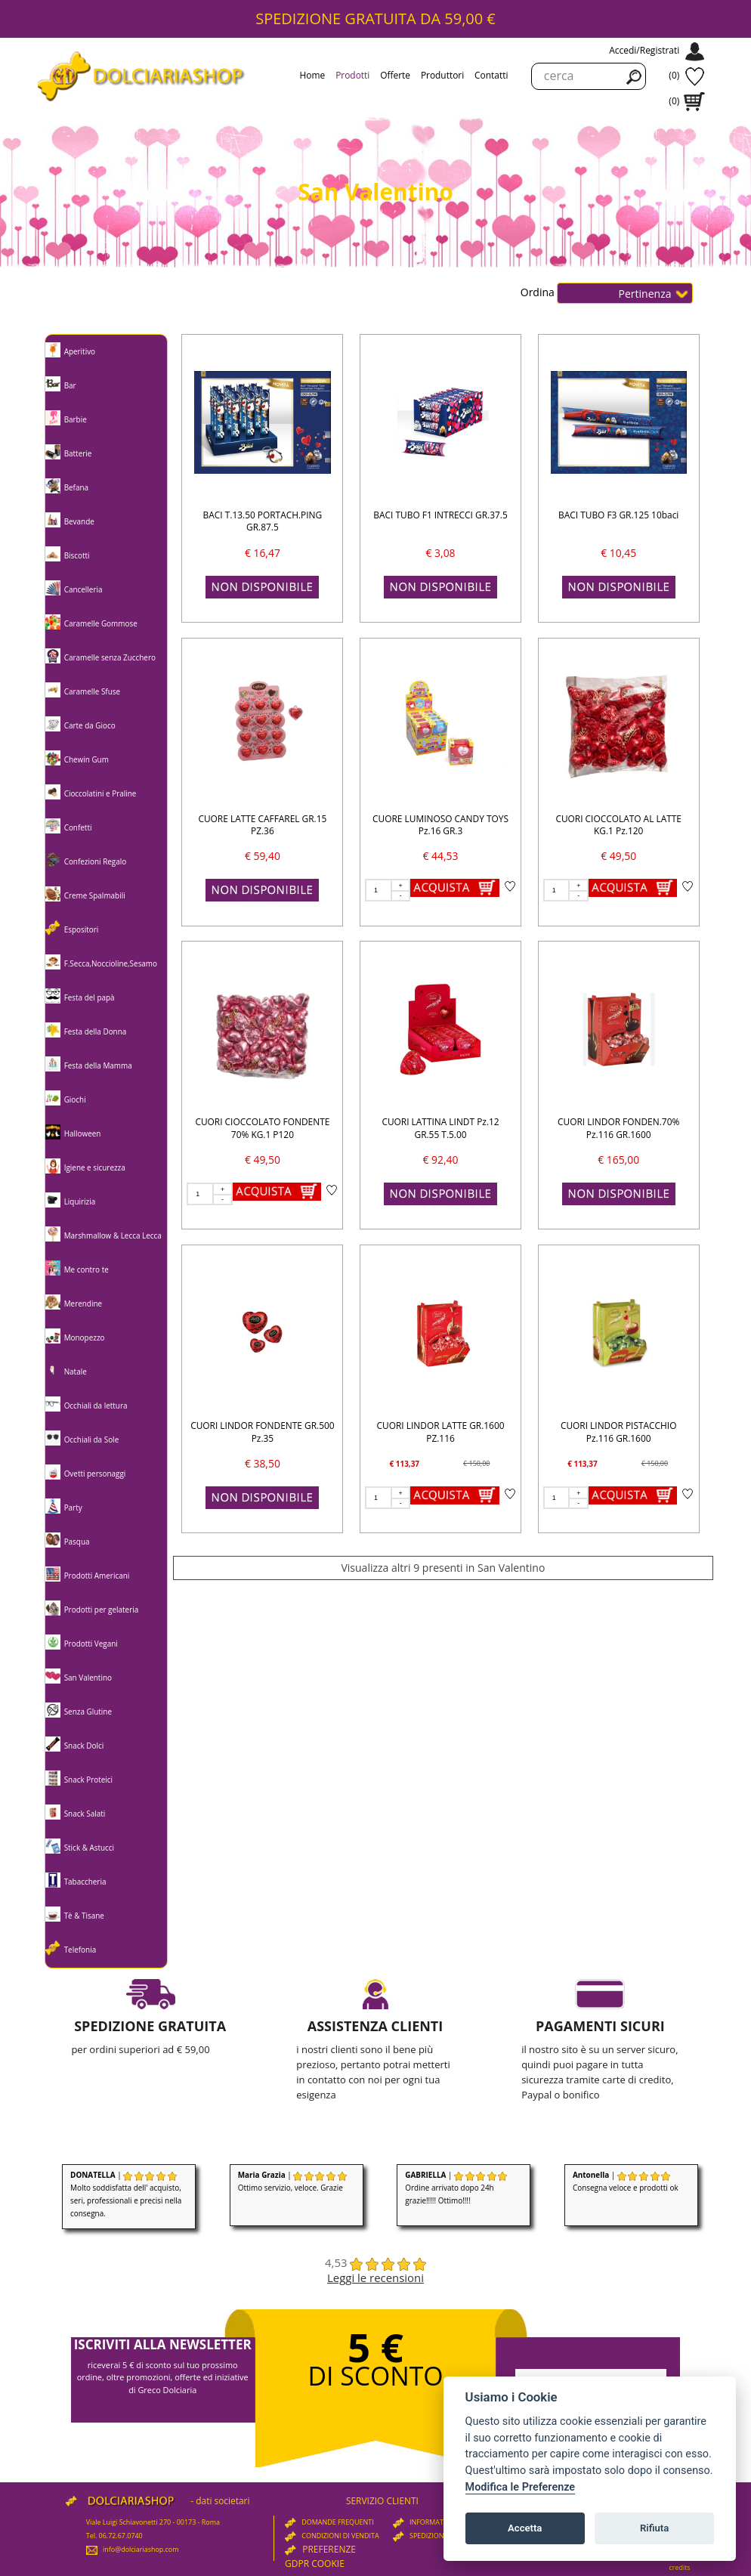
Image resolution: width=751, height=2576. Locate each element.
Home (313, 75)
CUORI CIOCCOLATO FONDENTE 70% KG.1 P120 (262, 1127)
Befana (76, 487)
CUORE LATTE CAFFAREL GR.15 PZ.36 (262, 824)
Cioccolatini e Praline (100, 793)
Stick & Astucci (89, 1847)
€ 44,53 (441, 856)
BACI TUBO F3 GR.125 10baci (618, 515)
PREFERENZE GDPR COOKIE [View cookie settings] (320, 2556)
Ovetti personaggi (95, 1473)
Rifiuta (654, 2528)
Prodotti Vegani (91, 1643)
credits (679, 2567)
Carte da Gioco (90, 725)
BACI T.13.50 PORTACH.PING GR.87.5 (263, 521)
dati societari (222, 2500)
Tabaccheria (85, 1881)
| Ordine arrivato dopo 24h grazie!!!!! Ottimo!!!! (456, 2187)
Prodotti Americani (97, 1575)
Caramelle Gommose (101, 623)
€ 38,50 (262, 1463)
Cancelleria (83, 589)
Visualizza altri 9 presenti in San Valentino (443, 1567)
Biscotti (77, 555)
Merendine (83, 1303)
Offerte (395, 75)
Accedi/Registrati (644, 50)
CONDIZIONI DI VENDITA (332, 2535)
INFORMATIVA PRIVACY (437, 2522)
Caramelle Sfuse (92, 691)
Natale (75, 1371)
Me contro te (86, 1269)
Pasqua (77, 1541)
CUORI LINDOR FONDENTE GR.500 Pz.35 (262, 1431)
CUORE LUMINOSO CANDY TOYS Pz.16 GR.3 (440, 824)
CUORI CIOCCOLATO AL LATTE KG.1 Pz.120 (618, 824)
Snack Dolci (84, 1745)
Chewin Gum (86, 759)
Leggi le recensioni (375, 2277)
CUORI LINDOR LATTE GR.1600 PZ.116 (441, 1431)
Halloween (82, 1133)
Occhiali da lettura (96, 1405)
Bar (70, 385)
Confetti (78, 827)
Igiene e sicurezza (94, 1167)
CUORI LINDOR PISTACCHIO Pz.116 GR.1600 (619, 1431)
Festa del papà (89, 997)
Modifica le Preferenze (520, 2487)
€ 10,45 (618, 553)
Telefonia (80, 1949)
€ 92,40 (441, 1159)
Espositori (81, 929)
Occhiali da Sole (91, 1439)
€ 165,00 (618, 1159)
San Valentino (88, 1677)
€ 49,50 (618, 856)
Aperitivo (79, 351)
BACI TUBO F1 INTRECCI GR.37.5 (440, 515)
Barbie (75, 419)
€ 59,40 (262, 856)
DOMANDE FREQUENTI (329, 2522)
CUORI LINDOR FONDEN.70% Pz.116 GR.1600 (618, 1127)
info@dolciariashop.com (132, 2549)
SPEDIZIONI (419, 2535)
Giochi (75, 1099)
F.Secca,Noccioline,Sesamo (110, 963)
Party (73, 1507)
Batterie (78, 453)
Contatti (491, 75)
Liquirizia (80, 1201)
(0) (674, 75)
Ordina (539, 291)
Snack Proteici (88, 1779)
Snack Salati (85, 1813)
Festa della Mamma (98, 1065)
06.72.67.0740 (121, 2535)
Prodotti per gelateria (101, 1609)
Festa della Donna (95, 1031)
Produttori (442, 75)
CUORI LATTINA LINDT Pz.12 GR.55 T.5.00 (440, 1127)
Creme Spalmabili (94, 895)
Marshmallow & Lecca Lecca (113, 1235)
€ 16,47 (262, 553)
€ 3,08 (441, 553)
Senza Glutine (88, 1711)
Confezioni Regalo (95, 861)
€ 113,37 (404, 1463)
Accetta (525, 2528)
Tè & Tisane (84, 1915)
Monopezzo (84, 1337)
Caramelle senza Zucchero (110, 657)
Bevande (79, 521)
